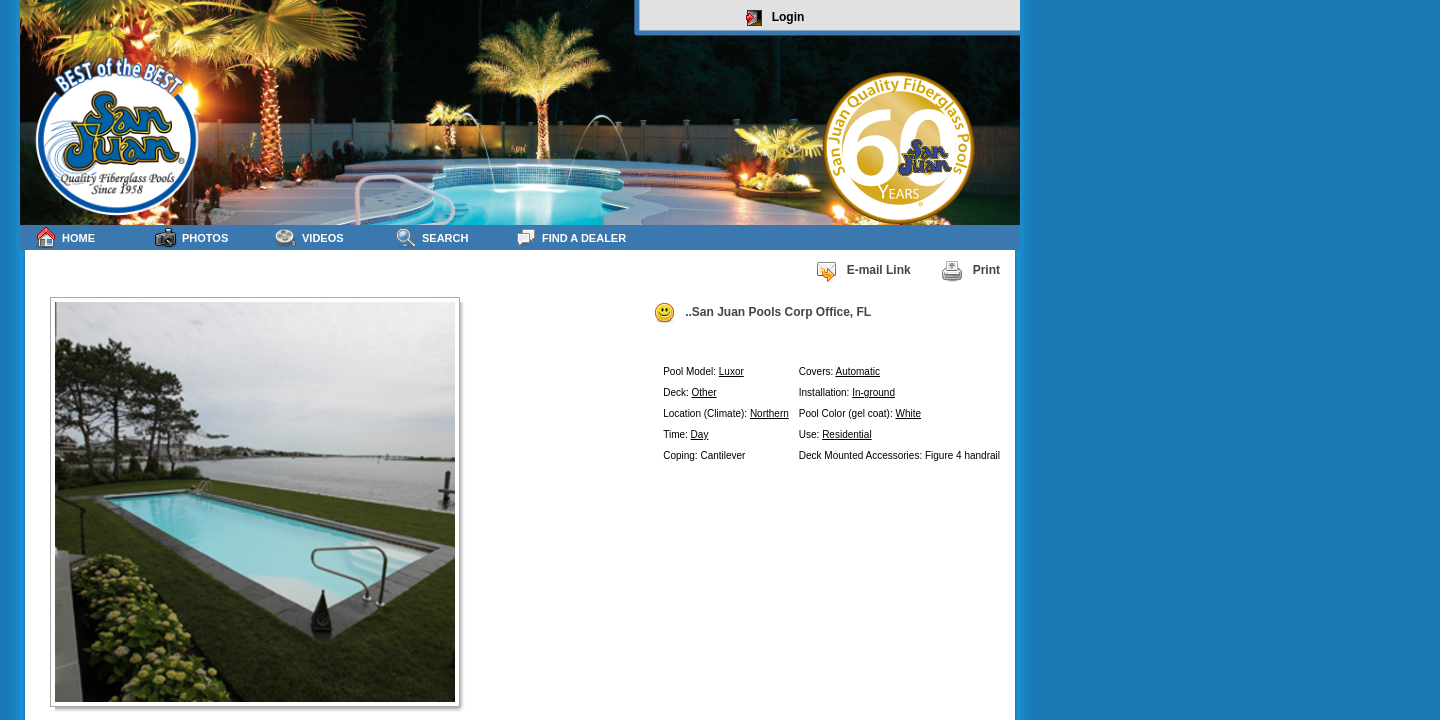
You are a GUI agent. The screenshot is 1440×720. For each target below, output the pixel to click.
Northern (769, 413)
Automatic (857, 371)
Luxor (731, 371)
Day (700, 434)
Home (65, 237)
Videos (309, 237)
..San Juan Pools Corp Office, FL (762, 313)
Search (431, 237)
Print (970, 271)
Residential (846, 434)
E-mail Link (863, 271)
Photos (191, 237)
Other (704, 392)
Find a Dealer (570, 237)
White (909, 413)
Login (775, 18)
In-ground (873, 392)
